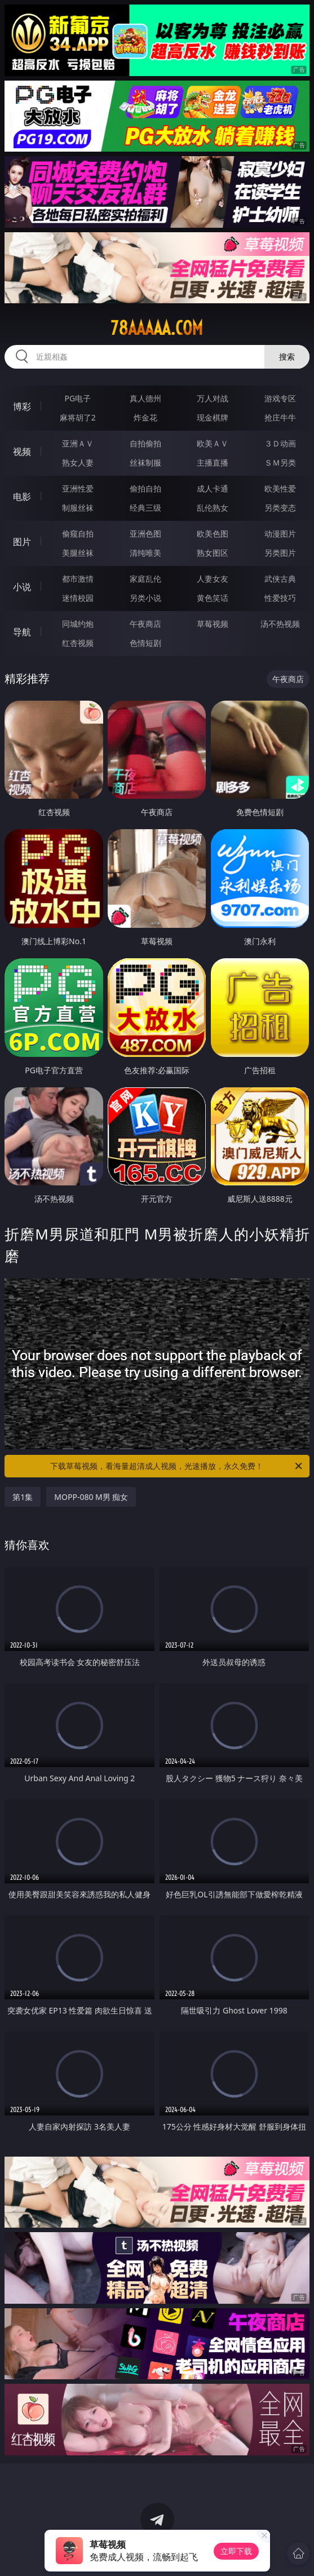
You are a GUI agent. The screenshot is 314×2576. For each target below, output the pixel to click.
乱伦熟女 (212, 507)
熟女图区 (212, 552)
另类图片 (280, 552)
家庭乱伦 (145, 578)
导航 (22, 632)
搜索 (287, 356)
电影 (22, 496)
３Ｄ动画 (280, 443)
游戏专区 (280, 398)
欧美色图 (212, 533)
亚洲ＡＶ (78, 443)
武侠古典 (280, 578)
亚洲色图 (145, 533)
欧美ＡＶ (212, 443)
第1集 (22, 1496)
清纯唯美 (145, 552)
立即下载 (236, 2551)
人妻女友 (212, 578)
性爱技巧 (280, 597)
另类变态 (280, 507)
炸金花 (145, 417)
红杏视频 (78, 643)
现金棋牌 (212, 417)
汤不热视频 (280, 623)
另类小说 (145, 597)
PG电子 (78, 398)
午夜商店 (145, 623)
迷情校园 (78, 597)
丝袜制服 (145, 462)
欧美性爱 (280, 488)
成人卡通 (212, 488)
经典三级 (145, 507)
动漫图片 (280, 533)
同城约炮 (78, 623)
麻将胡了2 (78, 417)
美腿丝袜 (78, 552)
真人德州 (145, 398)
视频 (22, 451)
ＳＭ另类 (280, 462)
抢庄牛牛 (280, 417)
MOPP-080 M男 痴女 (91, 1496)
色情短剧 (145, 643)
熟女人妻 (78, 462)
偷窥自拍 (78, 533)
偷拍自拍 (145, 488)
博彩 (22, 406)
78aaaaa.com (156, 328)
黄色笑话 (212, 597)
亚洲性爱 (78, 488)
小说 (22, 587)
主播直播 (212, 462)
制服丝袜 (78, 507)
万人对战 (212, 398)
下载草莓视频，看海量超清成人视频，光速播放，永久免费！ (176, 1466)
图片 (22, 541)
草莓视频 (212, 623)
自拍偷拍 (145, 443)
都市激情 (78, 578)
